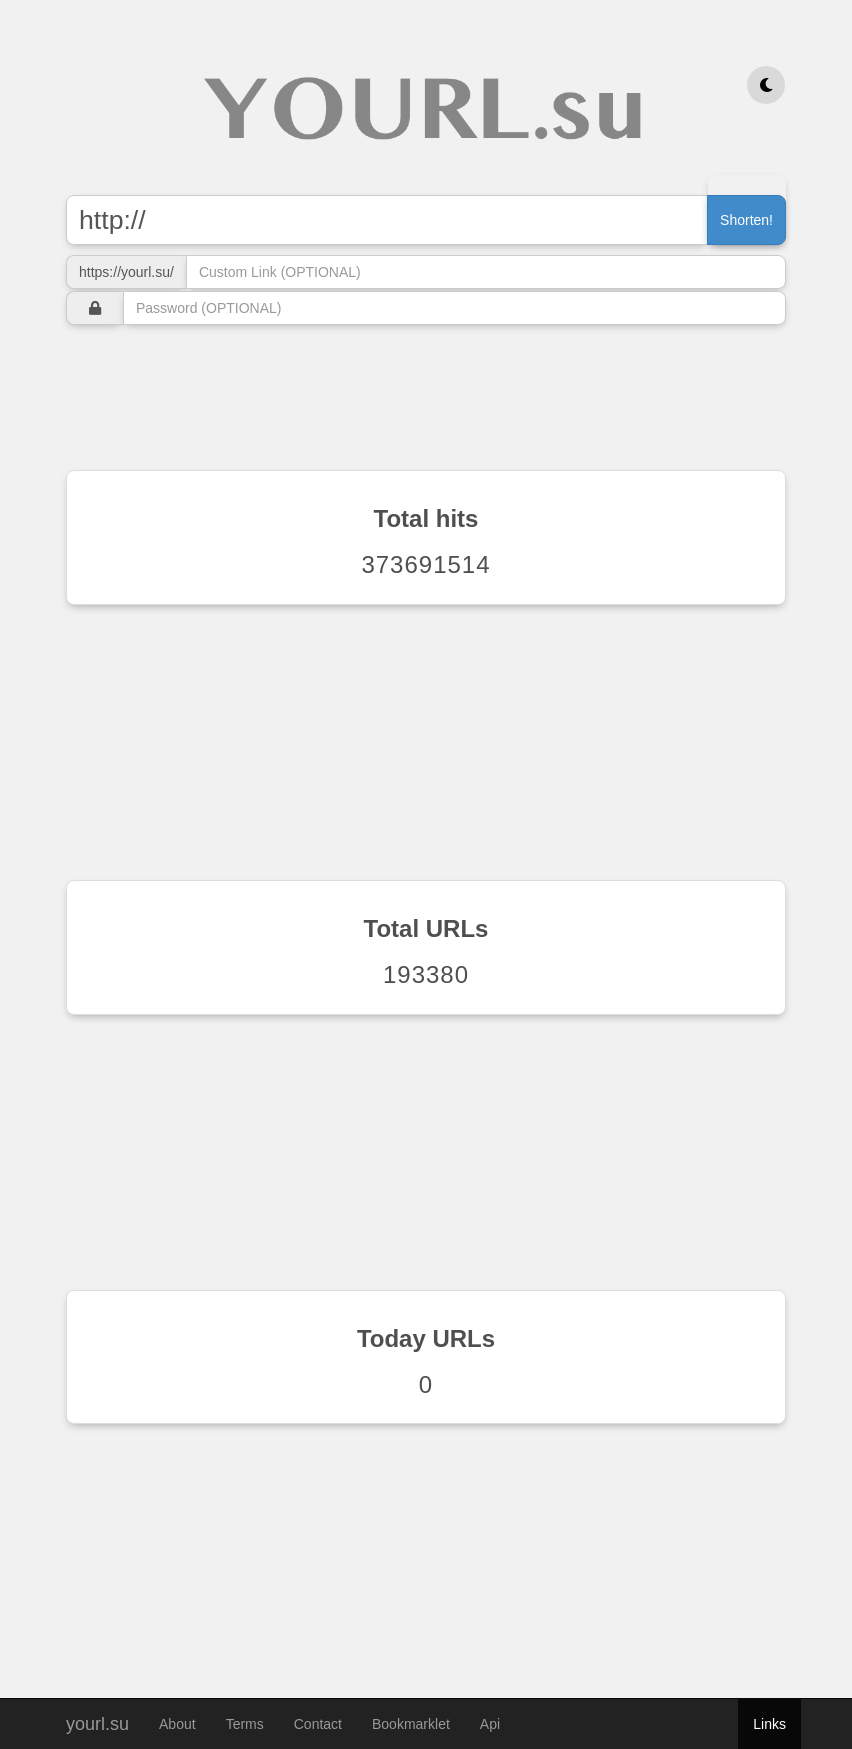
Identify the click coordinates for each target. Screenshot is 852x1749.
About (177, 1724)
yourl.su (97, 1721)
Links (769, 1724)
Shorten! (746, 220)
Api (490, 1724)
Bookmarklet (411, 1724)
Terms (245, 1724)
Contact (318, 1724)
